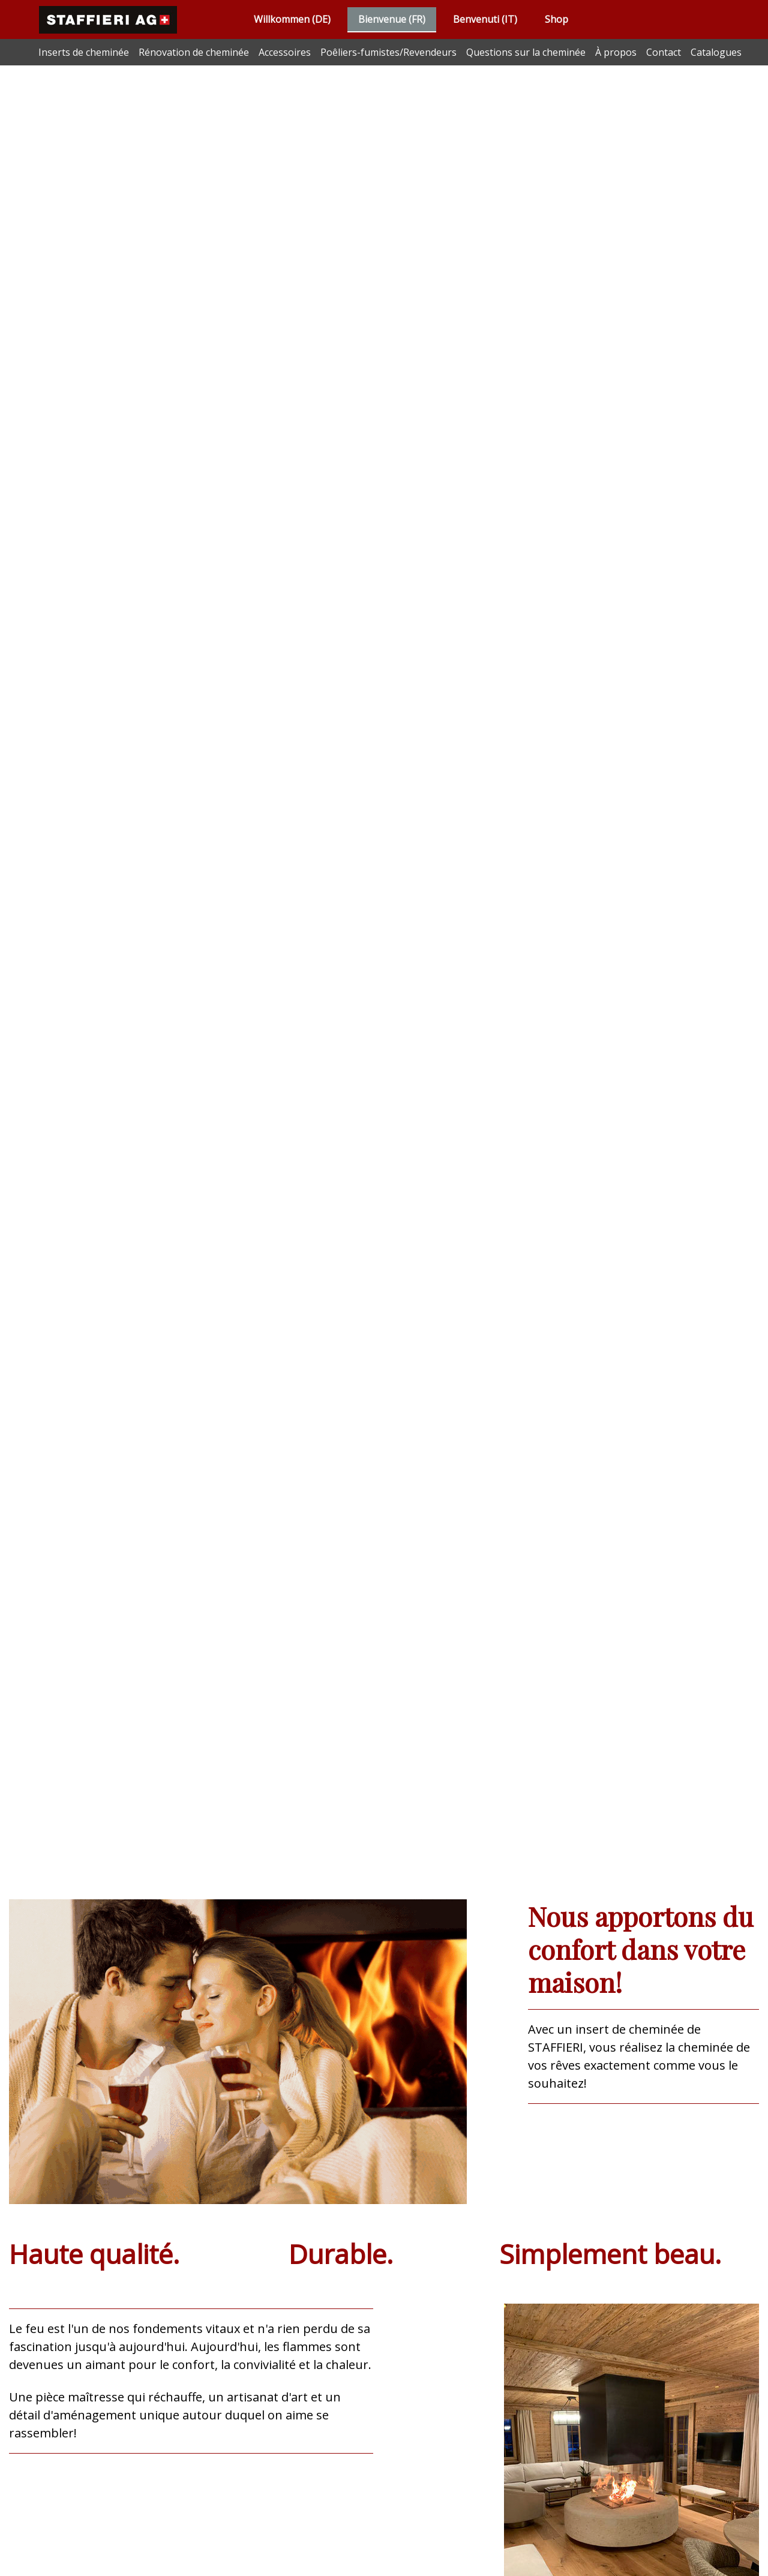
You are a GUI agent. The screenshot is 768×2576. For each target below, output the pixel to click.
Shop (556, 19)
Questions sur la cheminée (526, 52)
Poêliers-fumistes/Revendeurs (388, 52)
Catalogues (716, 52)
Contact (663, 52)
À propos (616, 52)
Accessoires (285, 52)
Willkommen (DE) (292, 19)
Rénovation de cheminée (194, 52)
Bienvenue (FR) (391, 19)
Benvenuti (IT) (485, 19)
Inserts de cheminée (83, 52)
